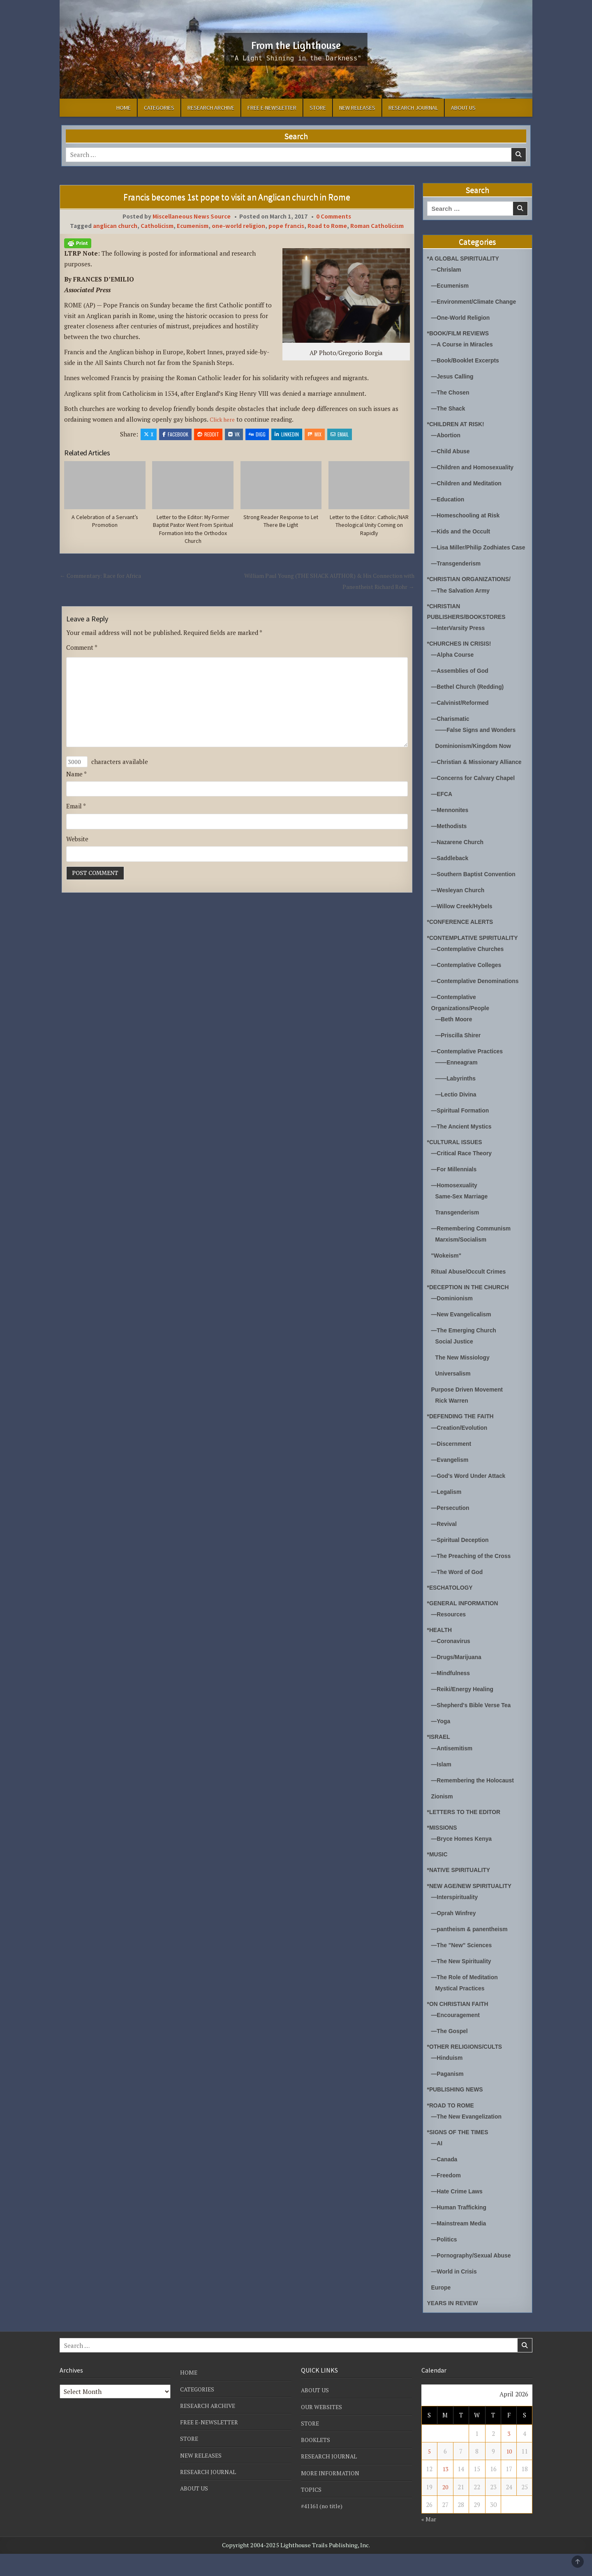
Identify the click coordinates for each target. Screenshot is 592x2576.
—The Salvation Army (463, 601)
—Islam (442, 1786)
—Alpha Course (454, 665)
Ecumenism (192, 226)
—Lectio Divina (457, 1116)
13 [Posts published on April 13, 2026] (445, 2491)
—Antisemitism (453, 1770)
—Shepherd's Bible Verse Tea (474, 1727)
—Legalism (447, 1513)
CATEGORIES (159, 107)
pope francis (286, 226)
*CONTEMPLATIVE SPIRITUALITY (476, 959)
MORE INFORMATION (332, 2495)
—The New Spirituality (463, 1983)
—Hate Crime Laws (459, 2213)
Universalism (454, 1395)
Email (340, 434)
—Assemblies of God (462, 681)
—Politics (445, 2261)
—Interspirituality (456, 1919)
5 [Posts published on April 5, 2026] (429, 2473)
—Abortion (447, 435)
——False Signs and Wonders (479, 740)
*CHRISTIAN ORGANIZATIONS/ (472, 589)
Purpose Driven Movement (470, 1411)
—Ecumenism (451, 285)
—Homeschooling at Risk (468, 515)
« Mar (429, 2541)
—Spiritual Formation (462, 1132)
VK (234, 434)
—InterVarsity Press (460, 638)
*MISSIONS (443, 1849)
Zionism (443, 1818)
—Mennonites (451, 832)
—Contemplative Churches (470, 970)
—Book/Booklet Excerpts (468, 360)
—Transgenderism (458, 574)
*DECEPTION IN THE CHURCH (471, 1309)
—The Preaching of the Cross (474, 1577)
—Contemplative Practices (470, 1073)
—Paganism (449, 2095)
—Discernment (453, 1465)
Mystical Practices (462, 2010)
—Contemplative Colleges (469, 986)
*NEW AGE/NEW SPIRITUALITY (473, 1907)
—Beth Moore (455, 1041)
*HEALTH (440, 1651)
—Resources (450, 1636)
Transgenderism (459, 1234)
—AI (437, 2165)
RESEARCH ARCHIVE (210, 107)
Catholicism (157, 226)
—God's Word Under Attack (471, 1497)
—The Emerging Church (466, 1352)
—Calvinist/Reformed (462, 713)
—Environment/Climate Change (477, 301)
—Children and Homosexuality (476, 467)
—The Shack (449, 408)
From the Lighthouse (296, 43)
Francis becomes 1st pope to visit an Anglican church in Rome (237, 196)
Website (77, 846)
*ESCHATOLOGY (451, 1609)
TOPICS (311, 2511)
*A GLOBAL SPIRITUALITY (466, 258)
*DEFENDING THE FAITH (463, 1438)
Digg (257, 434)
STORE (318, 107)
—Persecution (452, 1529)
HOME (123, 107)
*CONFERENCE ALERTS (463, 943)
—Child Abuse (452, 451)
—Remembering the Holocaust (476, 1802)
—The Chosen (452, 392)
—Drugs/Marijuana (458, 1679)
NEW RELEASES (357, 107)
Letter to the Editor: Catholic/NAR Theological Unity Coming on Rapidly (369, 526)
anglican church (115, 226)
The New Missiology (464, 1379)
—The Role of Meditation (467, 1999)
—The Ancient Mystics (464, 1148)
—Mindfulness (452, 1695)
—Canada (445, 2181)
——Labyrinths (457, 1100)
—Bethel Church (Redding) (470, 697)
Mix (314, 434)
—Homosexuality (456, 1207)
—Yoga (441, 1743)
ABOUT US (463, 107)
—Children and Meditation (469, 483)
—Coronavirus (452, 1663)
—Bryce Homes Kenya (464, 1860)
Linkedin (287, 434)
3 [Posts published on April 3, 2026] (509, 2455)
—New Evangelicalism (463, 1336)
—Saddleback (451, 880)
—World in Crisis (456, 2293)
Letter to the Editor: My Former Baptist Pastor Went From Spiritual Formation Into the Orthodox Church (193, 530)
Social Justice (455, 1363)
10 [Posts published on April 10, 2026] (509, 2473)
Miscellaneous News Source (192, 216)
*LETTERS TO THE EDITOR (467, 1833)
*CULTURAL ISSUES (457, 1164)
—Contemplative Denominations (478, 1002)
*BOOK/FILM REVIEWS (460, 333)
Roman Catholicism (377, 226)
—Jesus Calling (454, 376)
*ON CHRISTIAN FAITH (460, 2025)
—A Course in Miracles (464, 344)
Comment (81, 650)
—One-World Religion (463, 317)
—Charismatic (452, 729)
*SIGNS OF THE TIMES (460, 2154)
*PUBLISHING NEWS (457, 2111)
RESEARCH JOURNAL (413, 107)
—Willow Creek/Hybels (464, 928)
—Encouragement (457, 2037)
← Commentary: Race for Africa (104, 578)
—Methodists (450, 848)
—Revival (445, 1545)
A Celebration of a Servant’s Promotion (104, 522)
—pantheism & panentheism (472, 1951)
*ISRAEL (439, 1758)
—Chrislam (447, 269)
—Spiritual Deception (462, 1561)
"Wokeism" (447, 1277)
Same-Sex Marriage (463, 1218)
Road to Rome (327, 226)
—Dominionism (453, 1320)
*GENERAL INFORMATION (465, 1625)
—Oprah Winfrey (455, 1935)
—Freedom (447, 2197)
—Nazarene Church (459, 864)
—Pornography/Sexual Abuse (474, 2277)
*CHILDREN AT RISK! (458, 423)
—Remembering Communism (474, 1250)
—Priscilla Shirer (460, 1057)
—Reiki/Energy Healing (465, 1711)
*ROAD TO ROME (452, 2127)
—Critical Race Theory (464, 1175)
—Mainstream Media (461, 2245)
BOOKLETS (316, 2462)
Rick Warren (453, 1422)
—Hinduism (448, 2079)
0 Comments (333, 216)
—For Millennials (456, 1191)
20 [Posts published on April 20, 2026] (445, 2509)
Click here (224, 419)
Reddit (208, 434)
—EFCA (442, 816)
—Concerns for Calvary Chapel (476, 799)
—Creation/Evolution (461, 1449)
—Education (449, 499)
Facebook (175, 434)
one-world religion (238, 226)
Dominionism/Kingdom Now (476, 756)
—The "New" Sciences (464, 1967)
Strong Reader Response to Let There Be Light (281, 522)
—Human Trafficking (461, 2229)
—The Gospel (451, 2053)
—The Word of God (459, 1593)
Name (76, 780)
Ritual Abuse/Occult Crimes (471, 1293)
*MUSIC (438, 1876)
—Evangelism (451, 1481)
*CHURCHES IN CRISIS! (462, 654)
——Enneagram (458, 1084)
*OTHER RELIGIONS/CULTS (468, 2068)
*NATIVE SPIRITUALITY (461, 1891)
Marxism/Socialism (463, 1261)
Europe (442, 2309)
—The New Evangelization (469, 2138)
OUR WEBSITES (323, 2429)
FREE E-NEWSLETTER (271, 107)
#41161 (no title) (324, 2528)
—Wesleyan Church (460, 912)
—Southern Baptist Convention (477, 896)
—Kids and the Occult (463, 531)
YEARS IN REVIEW (454, 2325)
